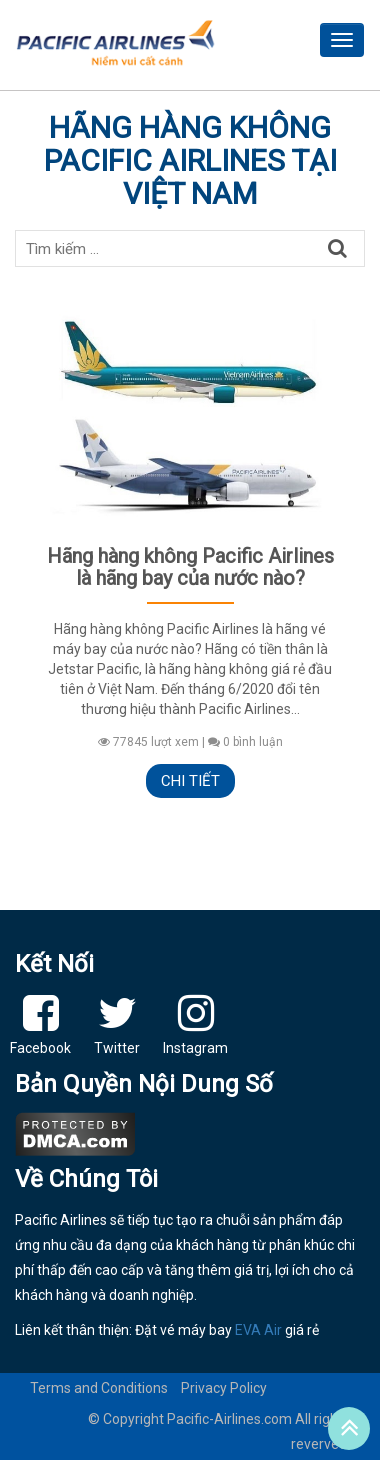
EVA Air (258, 1330)
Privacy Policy (224, 1388)
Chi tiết (190, 781)
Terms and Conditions (99, 1388)
